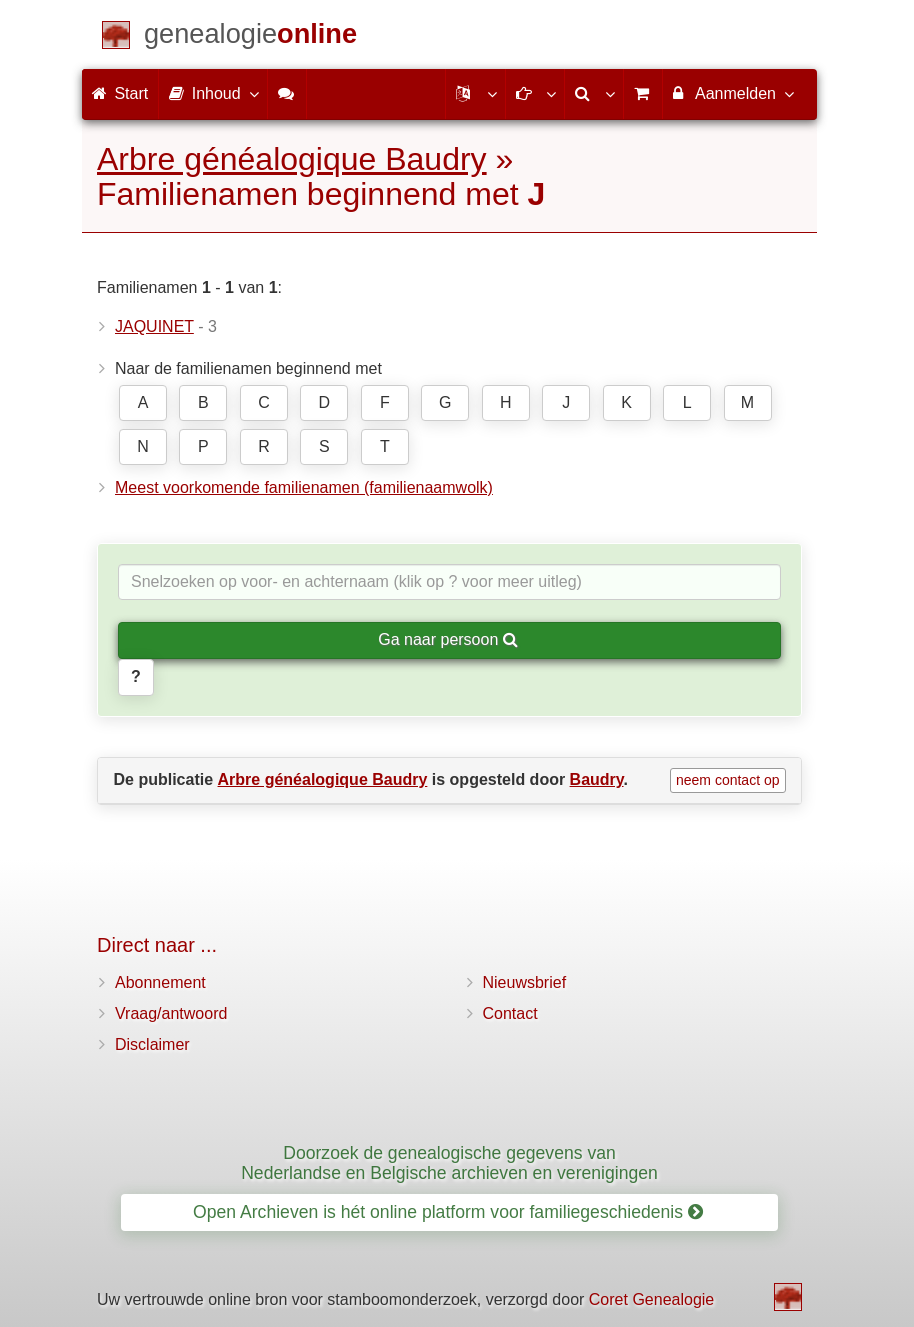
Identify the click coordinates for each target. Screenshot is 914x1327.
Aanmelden (732, 93)
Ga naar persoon (448, 639)
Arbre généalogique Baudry (292, 159)
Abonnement (160, 982)
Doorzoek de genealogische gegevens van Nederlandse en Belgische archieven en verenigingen (449, 1162)
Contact (510, 1013)
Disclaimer (152, 1044)
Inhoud (212, 93)
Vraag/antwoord (171, 1013)
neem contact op (728, 780)
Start (120, 93)
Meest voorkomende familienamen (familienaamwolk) (304, 487)
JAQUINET (154, 326)
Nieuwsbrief (525, 982)
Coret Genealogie (651, 1299)
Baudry (597, 779)
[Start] (250, 37)
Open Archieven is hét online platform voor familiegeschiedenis (448, 1212)
